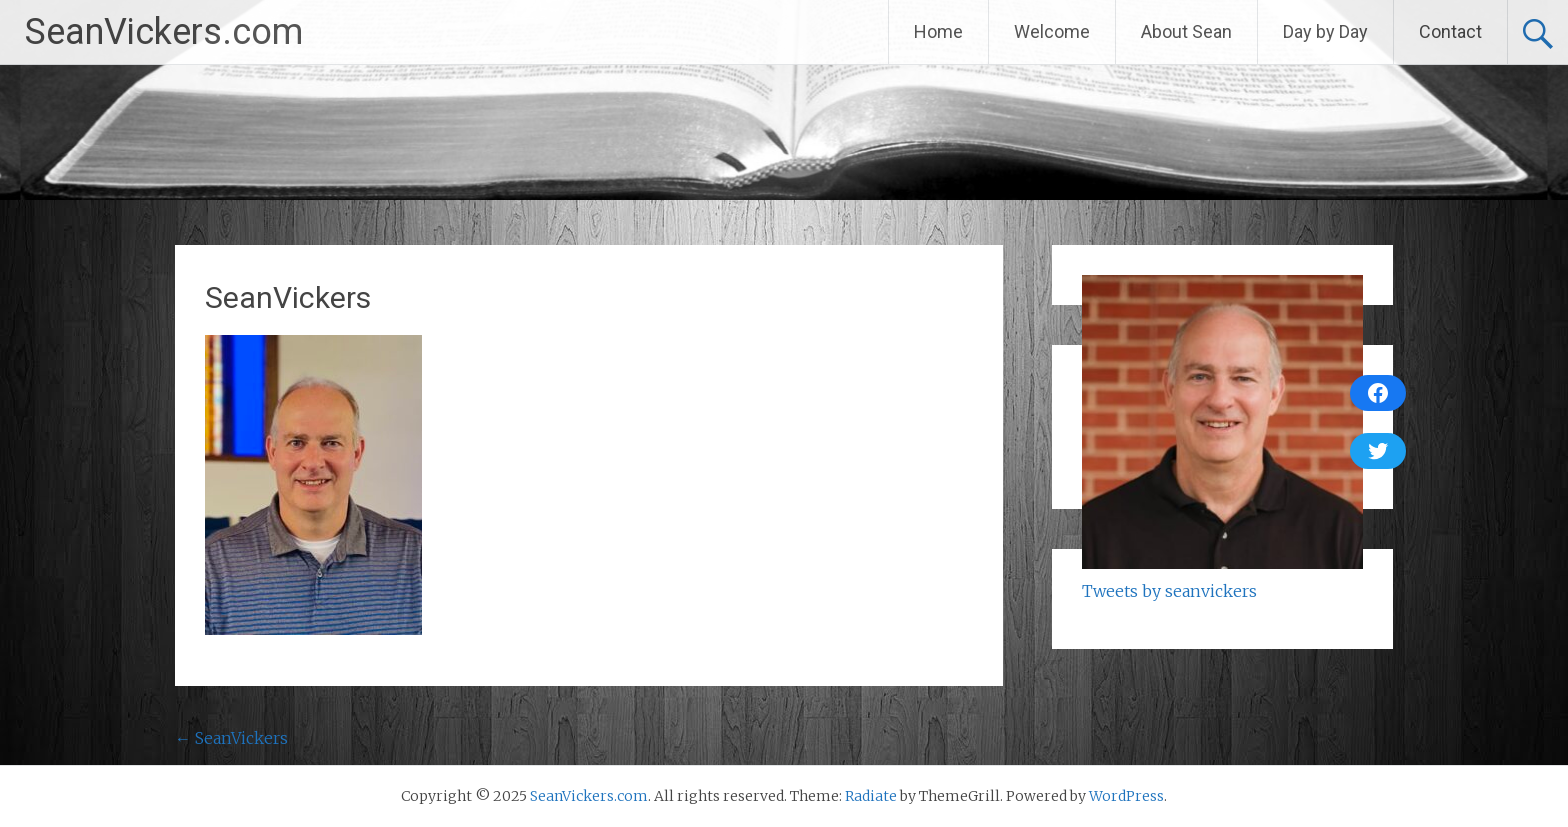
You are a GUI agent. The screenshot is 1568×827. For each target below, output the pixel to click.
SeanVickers (231, 738)
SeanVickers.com (164, 32)
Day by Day (1325, 31)
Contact (1450, 31)
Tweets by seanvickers (1169, 591)
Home (938, 31)
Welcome (1052, 31)
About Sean (1186, 31)
